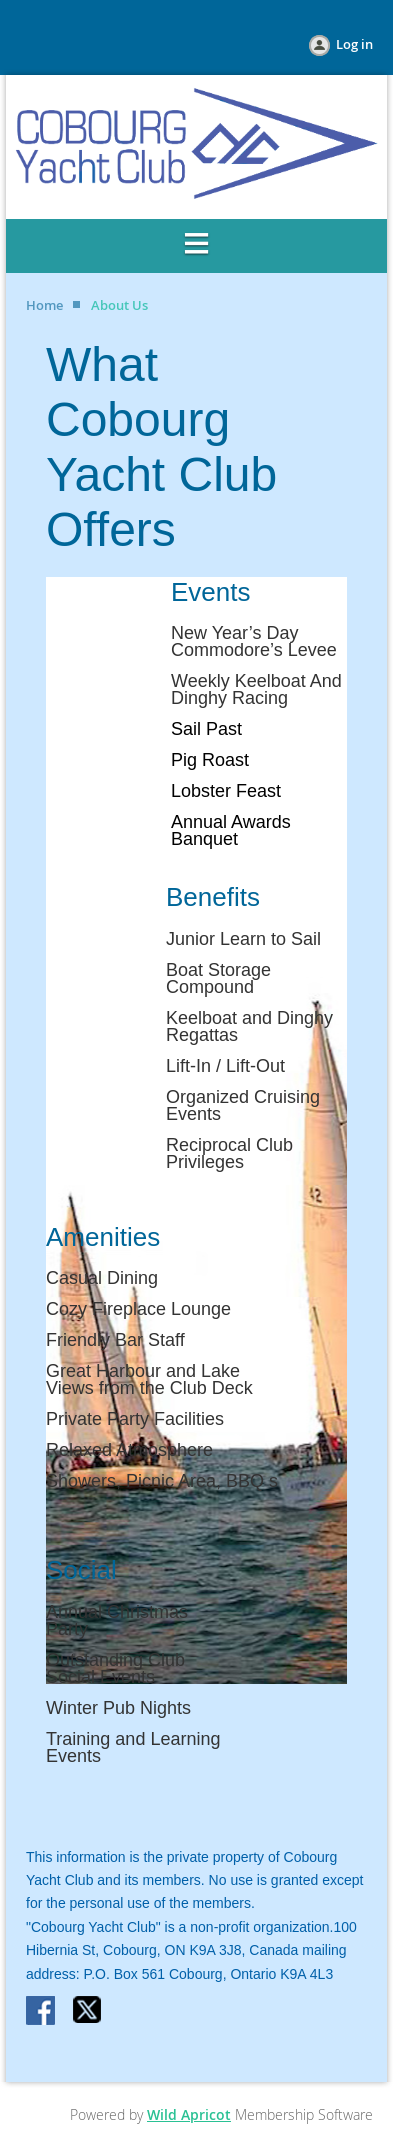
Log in (354, 44)
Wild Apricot (189, 2114)
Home (44, 305)
